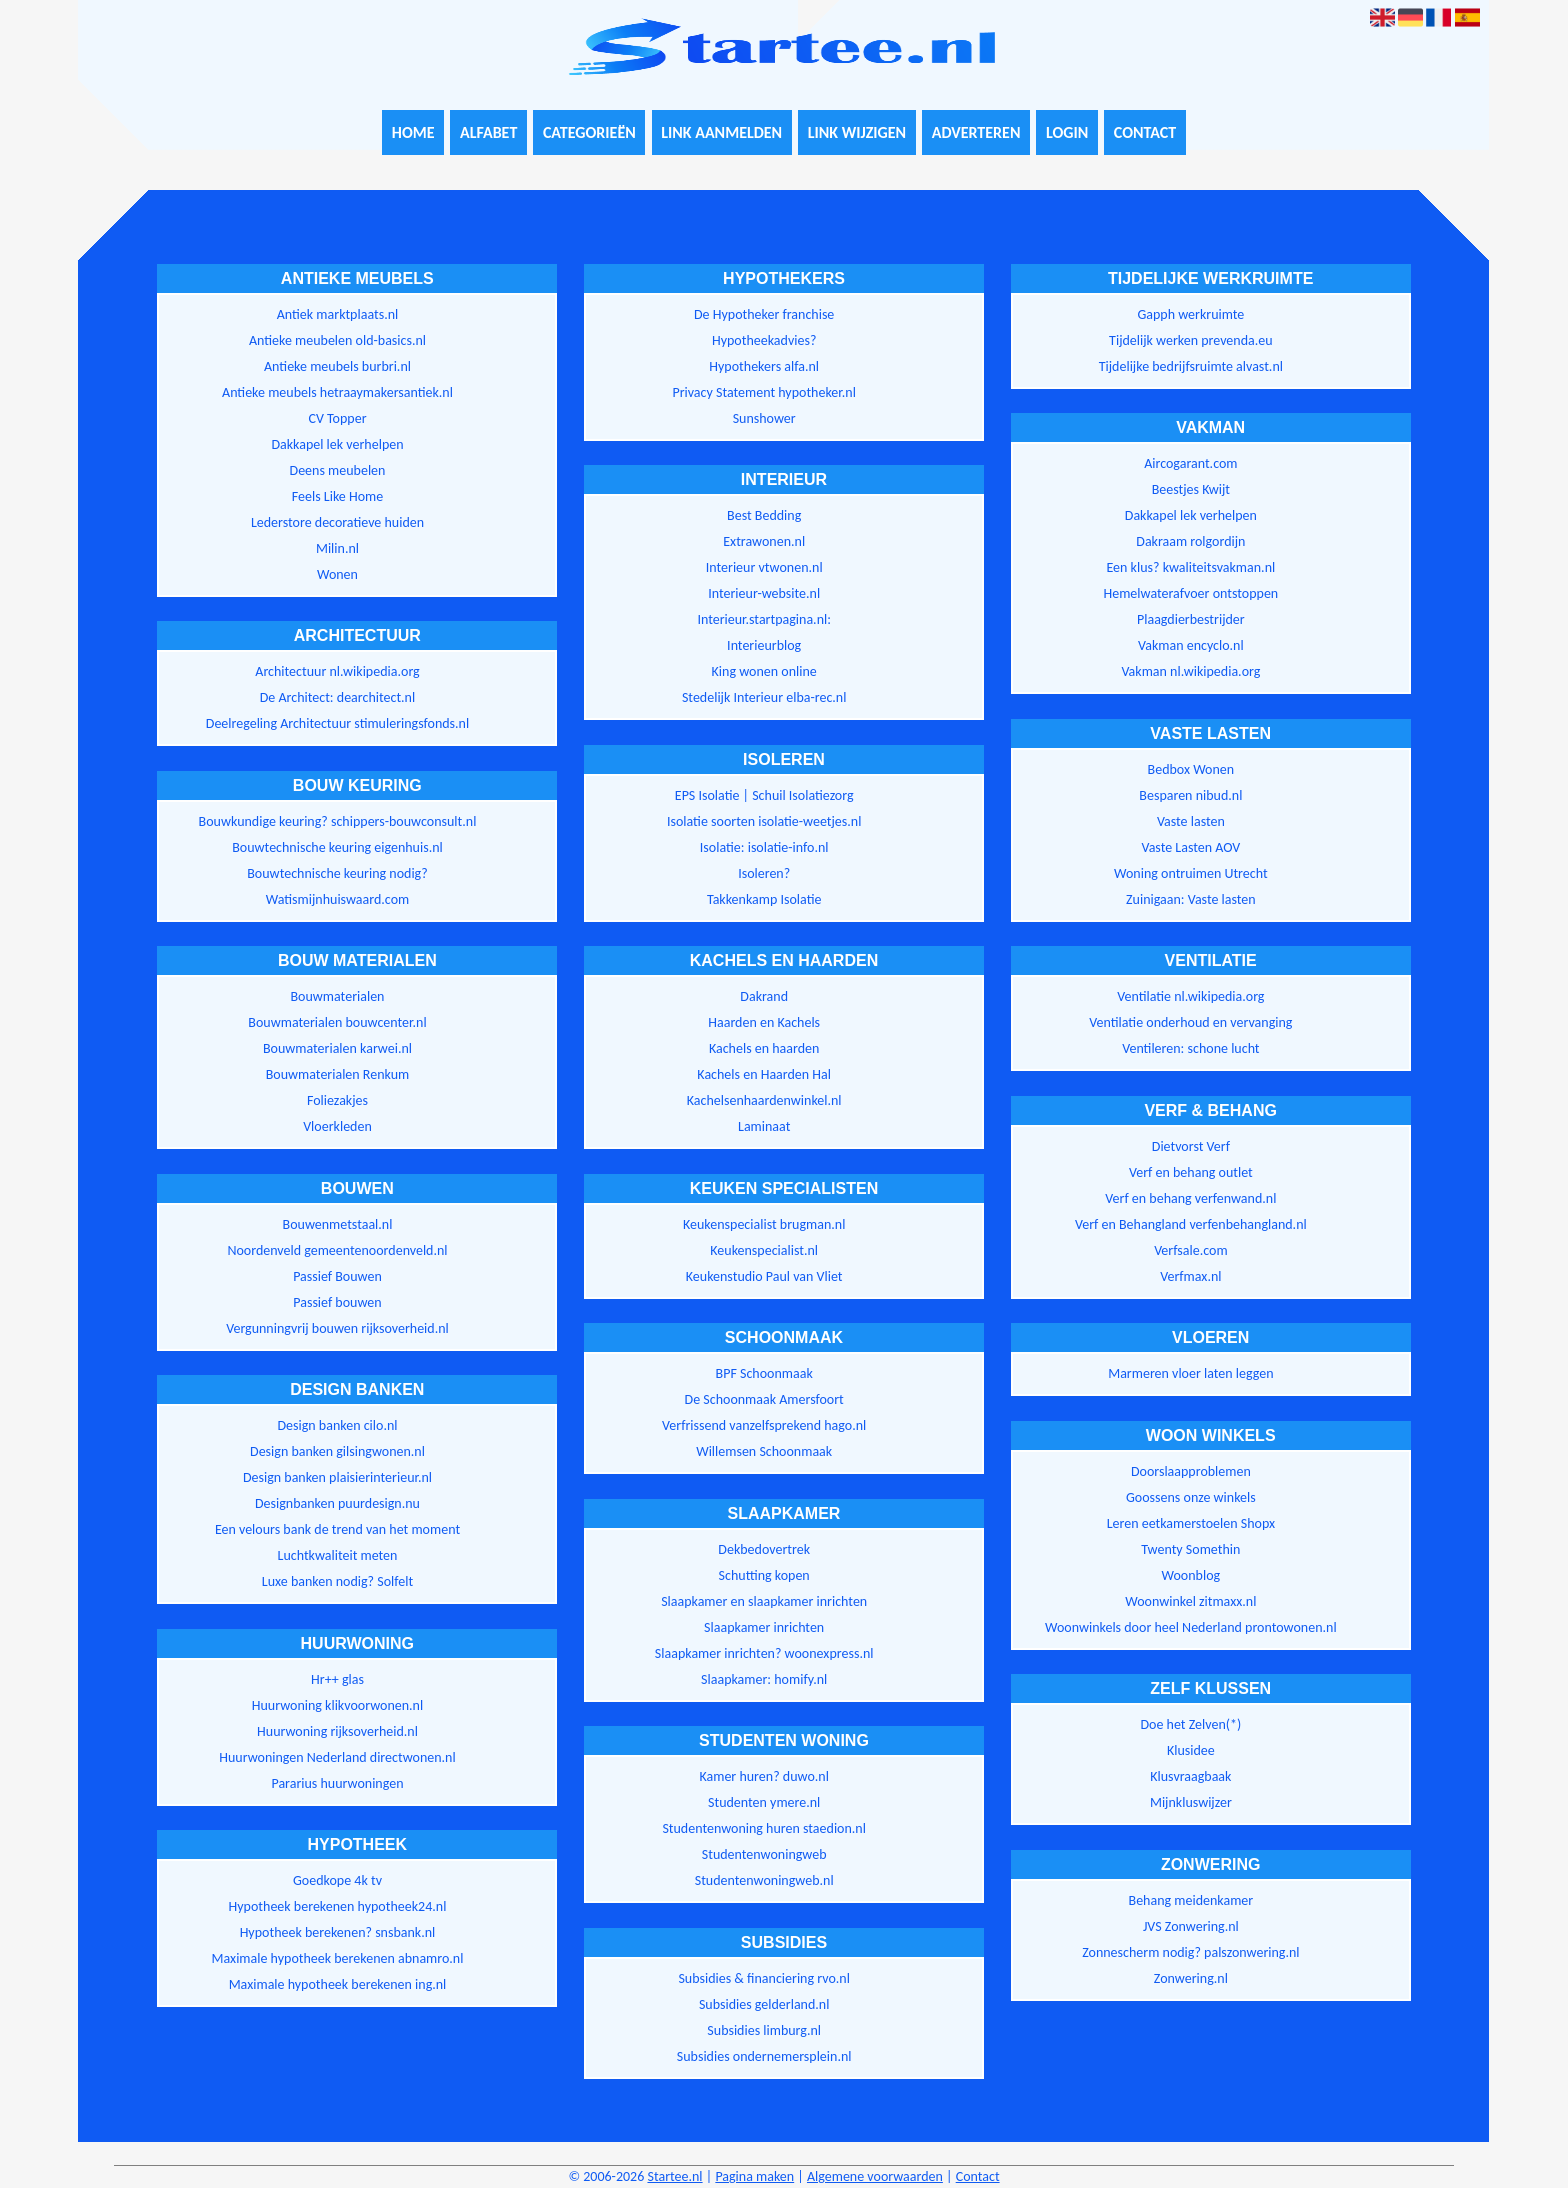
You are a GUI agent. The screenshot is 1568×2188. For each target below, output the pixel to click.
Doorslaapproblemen (1191, 1471)
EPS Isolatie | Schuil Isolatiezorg (764, 795)
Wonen (337, 574)
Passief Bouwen (337, 1276)
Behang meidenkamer (1191, 1900)
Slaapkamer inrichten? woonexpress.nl (764, 1653)
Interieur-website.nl (764, 593)
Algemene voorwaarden (875, 2176)
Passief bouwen (337, 1302)
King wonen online (764, 671)
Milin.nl (337, 548)
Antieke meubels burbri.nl (337, 366)
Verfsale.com (1190, 1250)
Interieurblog (764, 645)
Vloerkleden (337, 1126)
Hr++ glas (337, 1679)
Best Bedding (764, 515)
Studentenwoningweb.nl (764, 1880)
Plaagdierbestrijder (1191, 619)
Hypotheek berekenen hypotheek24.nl (338, 1906)
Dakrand (764, 996)
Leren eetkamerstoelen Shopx (1191, 1523)
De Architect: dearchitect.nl (337, 697)
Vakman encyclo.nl (1191, 645)
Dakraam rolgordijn (1190, 541)
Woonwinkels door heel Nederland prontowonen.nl (1191, 1627)
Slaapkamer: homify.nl (764, 1679)
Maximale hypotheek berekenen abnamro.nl (338, 1958)
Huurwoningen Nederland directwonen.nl (337, 1757)
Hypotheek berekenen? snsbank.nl (338, 1932)
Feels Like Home (337, 496)
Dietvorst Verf (1191, 1146)
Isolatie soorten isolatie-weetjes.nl (764, 821)
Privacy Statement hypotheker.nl (763, 392)
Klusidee (1191, 1750)
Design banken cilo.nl (337, 1425)
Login (1067, 132)
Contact (1145, 132)
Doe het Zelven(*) (1190, 1724)
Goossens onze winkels (1191, 1497)
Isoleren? (764, 873)
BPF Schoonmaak (764, 1373)
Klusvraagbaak (1190, 1776)
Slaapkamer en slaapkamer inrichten (764, 1601)
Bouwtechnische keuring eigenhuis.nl (337, 847)
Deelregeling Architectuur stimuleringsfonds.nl (337, 723)
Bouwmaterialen (338, 996)
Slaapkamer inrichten (764, 1627)
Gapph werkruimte (1190, 314)
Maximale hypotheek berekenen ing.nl (338, 1984)
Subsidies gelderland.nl (764, 2004)
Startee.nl (674, 2176)
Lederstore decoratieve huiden (337, 522)
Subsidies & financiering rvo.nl (763, 1978)
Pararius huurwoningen (337, 1783)
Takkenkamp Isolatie (764, 899)
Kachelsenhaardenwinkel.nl (764, 1100)
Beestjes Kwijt (1191, 489)
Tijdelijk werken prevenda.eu (1191, 340)
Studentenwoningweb (764, 1854)
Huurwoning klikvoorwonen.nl (337, 1705)
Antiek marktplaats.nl (338, 314)
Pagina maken (754, 2176)
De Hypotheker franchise (764, 314)
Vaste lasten (1191, 821)
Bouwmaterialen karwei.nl (337, 1048)
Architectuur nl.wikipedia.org (337, 671)
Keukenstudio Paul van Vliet (764, 1276)
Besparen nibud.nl (1190, 795)
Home (413, 132)
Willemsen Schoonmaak (764, 1451)
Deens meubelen (338, 470)
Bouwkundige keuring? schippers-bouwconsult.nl (338, 821)
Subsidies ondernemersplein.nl (764, 2056)
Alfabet (488, 132)
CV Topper (337, 418)
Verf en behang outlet (1191, 1172)
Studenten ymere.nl (764, 1802)
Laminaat (764, 1126)
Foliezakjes (337, 1100)
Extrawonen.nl (764, 541)
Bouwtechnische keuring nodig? (337, 873)
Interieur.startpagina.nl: (764, 619)
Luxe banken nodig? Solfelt (337, 1581)
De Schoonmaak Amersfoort (764, 1399)
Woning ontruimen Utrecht (1191, 873)
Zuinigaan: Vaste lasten (1191, 899)
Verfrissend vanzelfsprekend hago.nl (764, 1425)
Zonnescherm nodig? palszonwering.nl (1190, 1952)
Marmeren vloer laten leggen (1190, 1373)
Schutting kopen (764, 1575)
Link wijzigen (857, 132)
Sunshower (764, 418)
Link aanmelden (721, 132)
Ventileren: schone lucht (1190, 1048)
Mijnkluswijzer (1191, 1802)
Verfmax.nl (1190, 1276)
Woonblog (1191, 1575)
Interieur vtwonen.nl (764, 567)
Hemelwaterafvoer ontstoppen (1190, 593)
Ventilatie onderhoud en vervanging (1190, 1022)
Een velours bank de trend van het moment (337, 1529)
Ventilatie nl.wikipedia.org (1190, 996)
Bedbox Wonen (1191, 769)
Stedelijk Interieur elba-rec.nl (764, 697)
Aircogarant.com (1190, 463)
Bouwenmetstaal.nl (338, 1224)
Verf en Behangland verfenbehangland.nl (1191, 1224)
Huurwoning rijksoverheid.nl (337, 1731)
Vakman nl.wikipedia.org (1190, 671)
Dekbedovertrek (764, 1549)
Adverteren (976, 132)
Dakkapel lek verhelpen (337, 444)
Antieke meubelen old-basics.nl (337, 340)
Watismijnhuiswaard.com (337, 899)
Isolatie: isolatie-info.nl (764, 847)
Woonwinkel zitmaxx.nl (1190, 1601)
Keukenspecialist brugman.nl (764, 1224)
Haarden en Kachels (764, 1022)
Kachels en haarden (764, 1048)
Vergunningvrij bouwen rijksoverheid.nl (337, 1328)
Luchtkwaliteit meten (338, 1555)
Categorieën (589, 132)
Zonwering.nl (1191, 1978)
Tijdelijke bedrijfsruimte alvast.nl (1191, 366)
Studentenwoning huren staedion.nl (764, 1828)
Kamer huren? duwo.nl (763, 1776)
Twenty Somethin (1190, 1549)
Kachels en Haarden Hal (764, 1074)
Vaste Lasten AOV (1190, 847)
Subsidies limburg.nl (764, 2030)
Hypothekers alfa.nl (764, 366)
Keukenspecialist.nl (764, 1250)
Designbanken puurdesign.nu (337, 1503)
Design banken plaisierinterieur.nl (337, 1477)
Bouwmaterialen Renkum (338, 1074)
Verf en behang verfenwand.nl (1190, 1198)
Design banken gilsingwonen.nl (337, 1451)
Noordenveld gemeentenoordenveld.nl (337, 1250)
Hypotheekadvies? (764, 340)
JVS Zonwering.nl (1191, 1926)
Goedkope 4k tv (337, 1880)
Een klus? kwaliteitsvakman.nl (1191, 567)
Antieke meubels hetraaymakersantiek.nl (337, 392)
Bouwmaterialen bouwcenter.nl (337, 1022)
